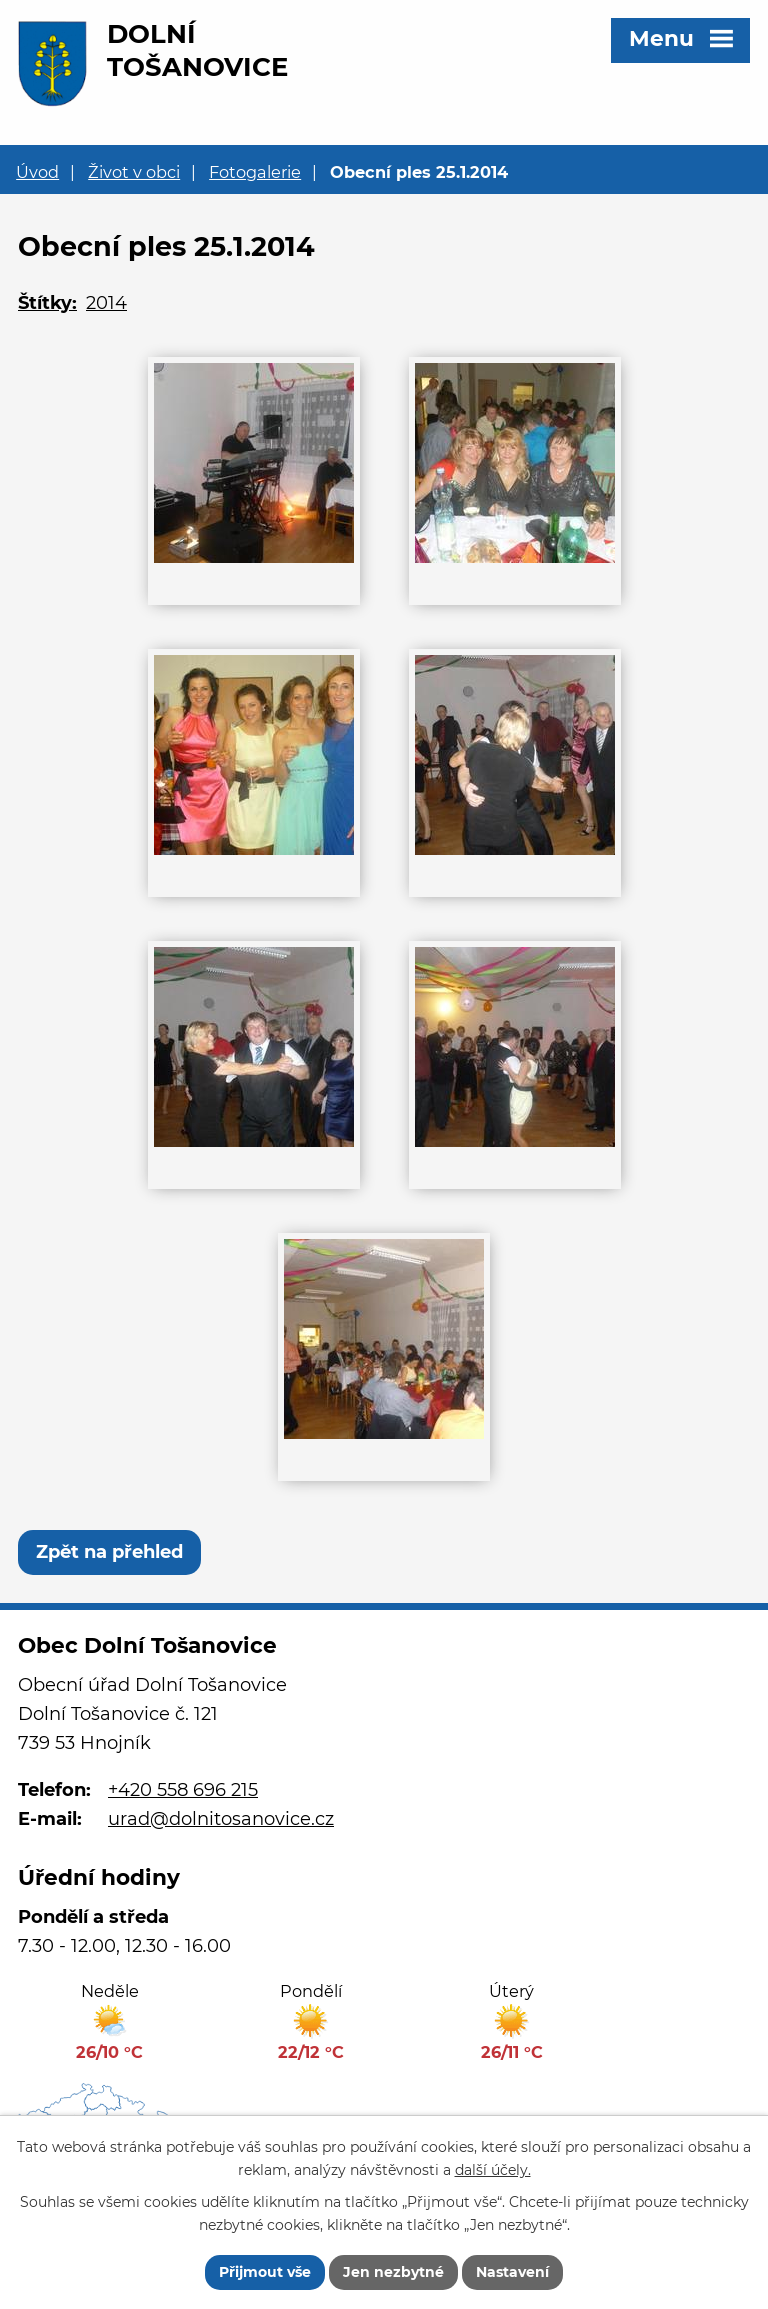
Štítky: (47, 303)
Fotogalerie (255, 172)
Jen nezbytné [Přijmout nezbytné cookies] (393, 2272)
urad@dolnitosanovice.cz (221, 1819)
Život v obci (134, 172)
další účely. (493, 2170)
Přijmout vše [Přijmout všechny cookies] (265, 2272)
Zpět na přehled (109, 1552)
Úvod (37, 172)
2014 (106, 303)
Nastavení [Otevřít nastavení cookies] (512, 2272)
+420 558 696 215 (183, 1790)
